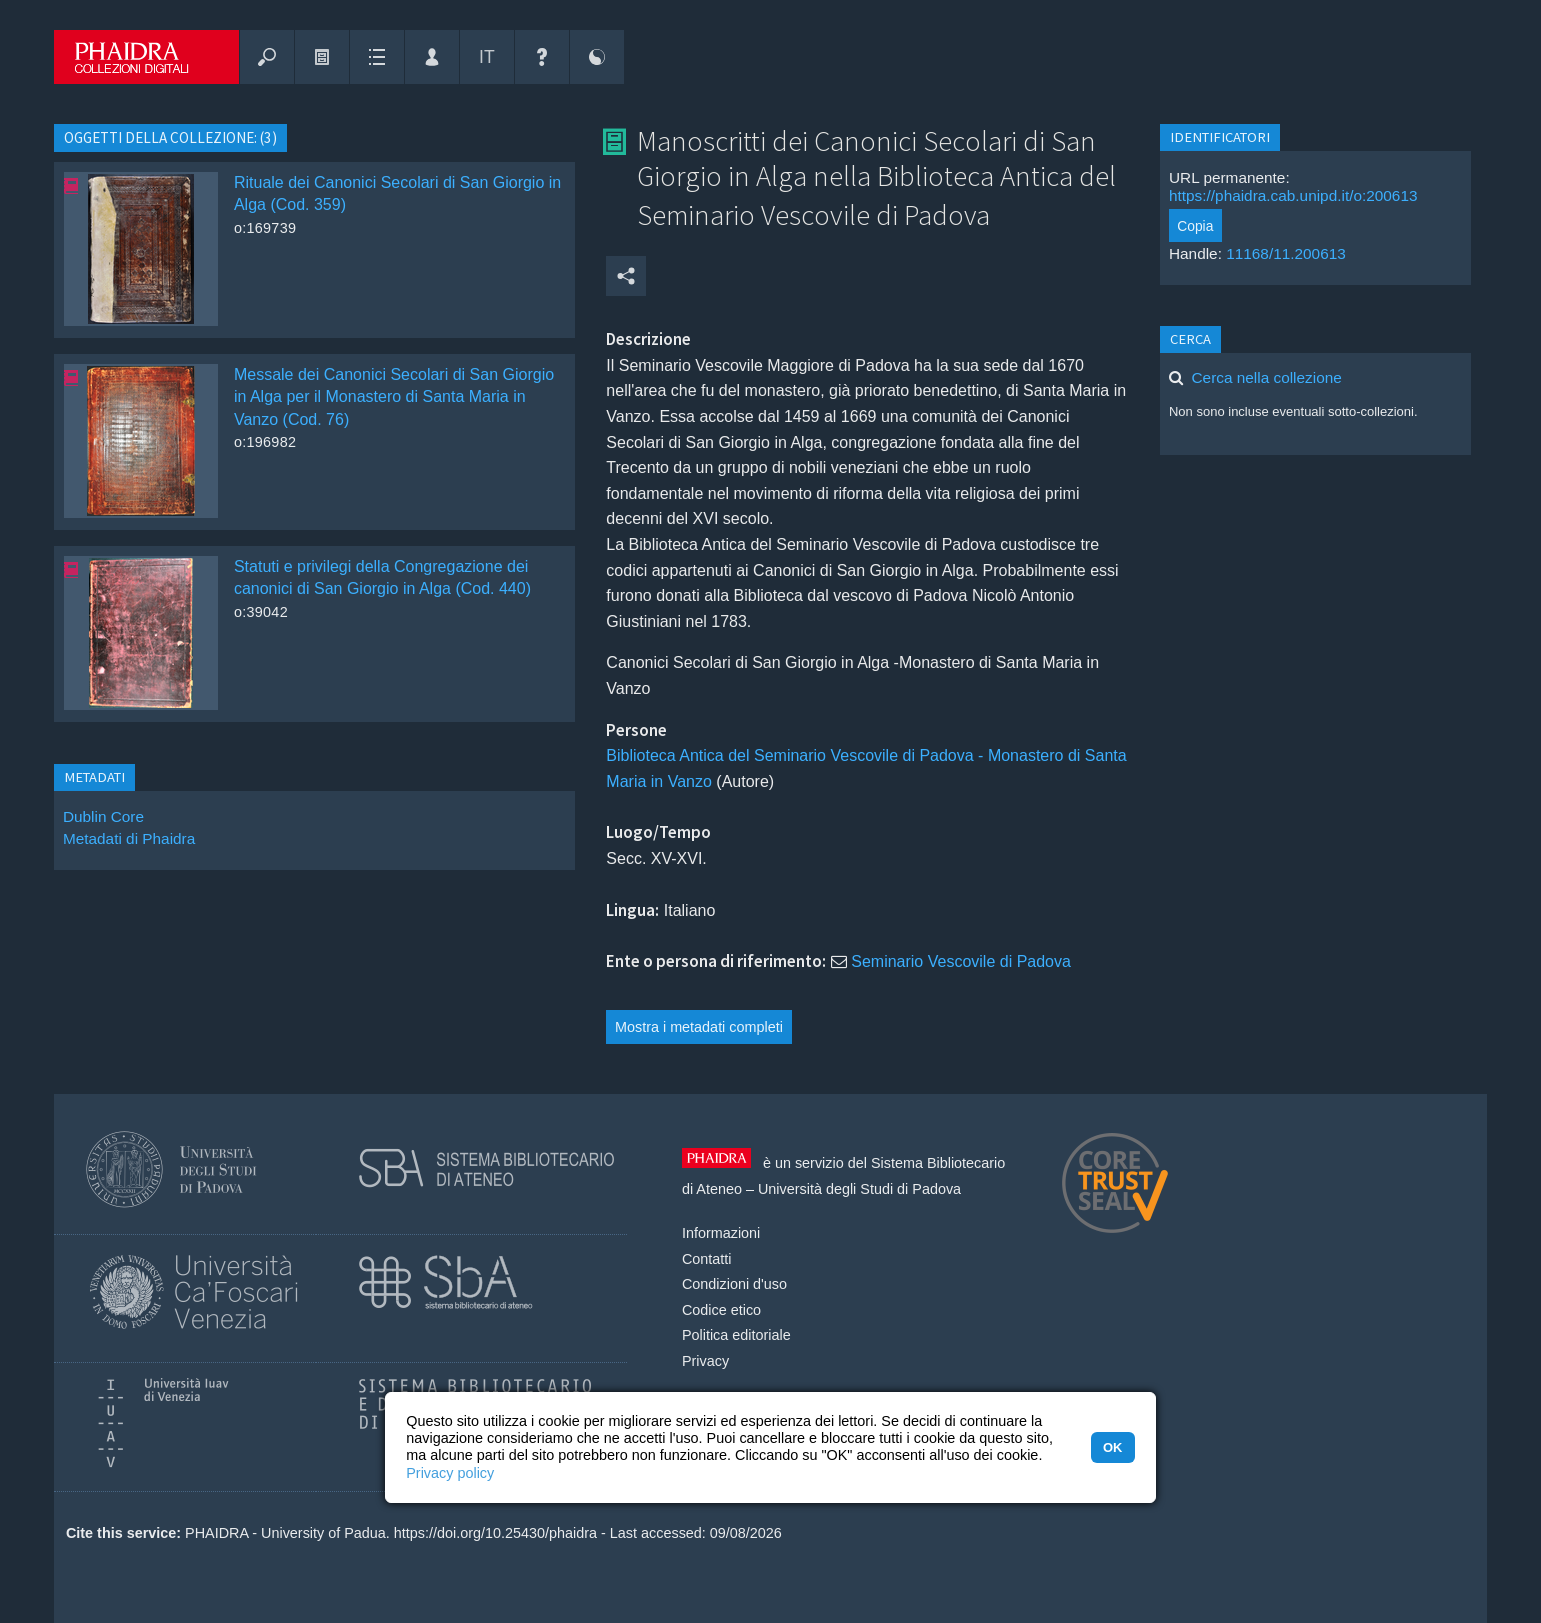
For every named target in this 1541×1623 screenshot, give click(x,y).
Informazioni (721, 1233)
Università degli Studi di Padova (859, 1189)
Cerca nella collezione (1267, 377)
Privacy (705, 1361)
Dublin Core (103, 816)
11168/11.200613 (1286, 253)
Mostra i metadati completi (699, 1027)
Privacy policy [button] (450, 1473)
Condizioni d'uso (734, 1284)
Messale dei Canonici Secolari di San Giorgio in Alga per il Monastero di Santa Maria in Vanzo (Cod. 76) (394, 397)
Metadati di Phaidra (129, 838)
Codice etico (721, 1310)
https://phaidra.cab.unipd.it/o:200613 (1293, 195)
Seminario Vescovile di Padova (961, 961)
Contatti (707, 1259)
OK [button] (1112, 1447)
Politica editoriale (736, 1335)
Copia (1195, 226)
